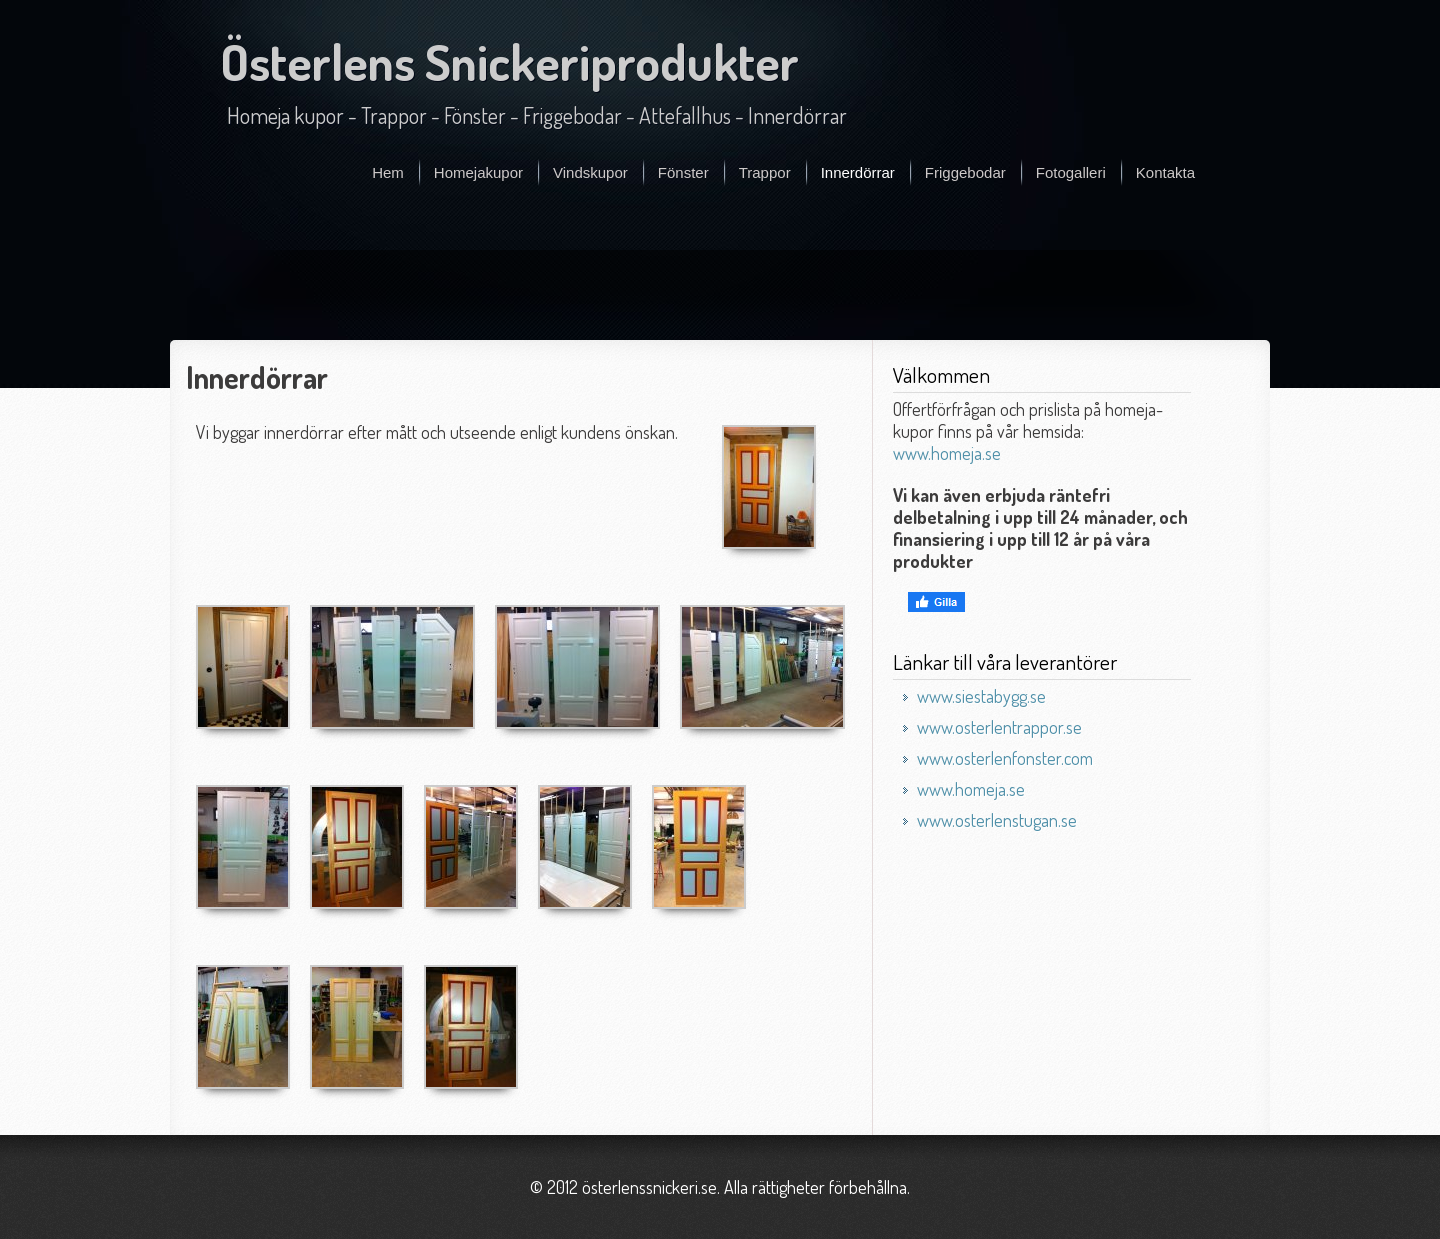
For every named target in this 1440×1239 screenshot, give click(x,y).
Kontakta (1165, 172)
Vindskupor (590, 172)
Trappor (765, 172)
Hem (388, 172)
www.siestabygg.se (981, 696)
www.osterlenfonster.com (1005, 758)
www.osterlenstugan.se (997, 820)
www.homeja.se (947, 453)
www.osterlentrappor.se (999, 727)
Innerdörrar (858, 172)
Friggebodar (965, 172)
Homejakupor (478, 172)
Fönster (683, 172)
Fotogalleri (1071, 172)
